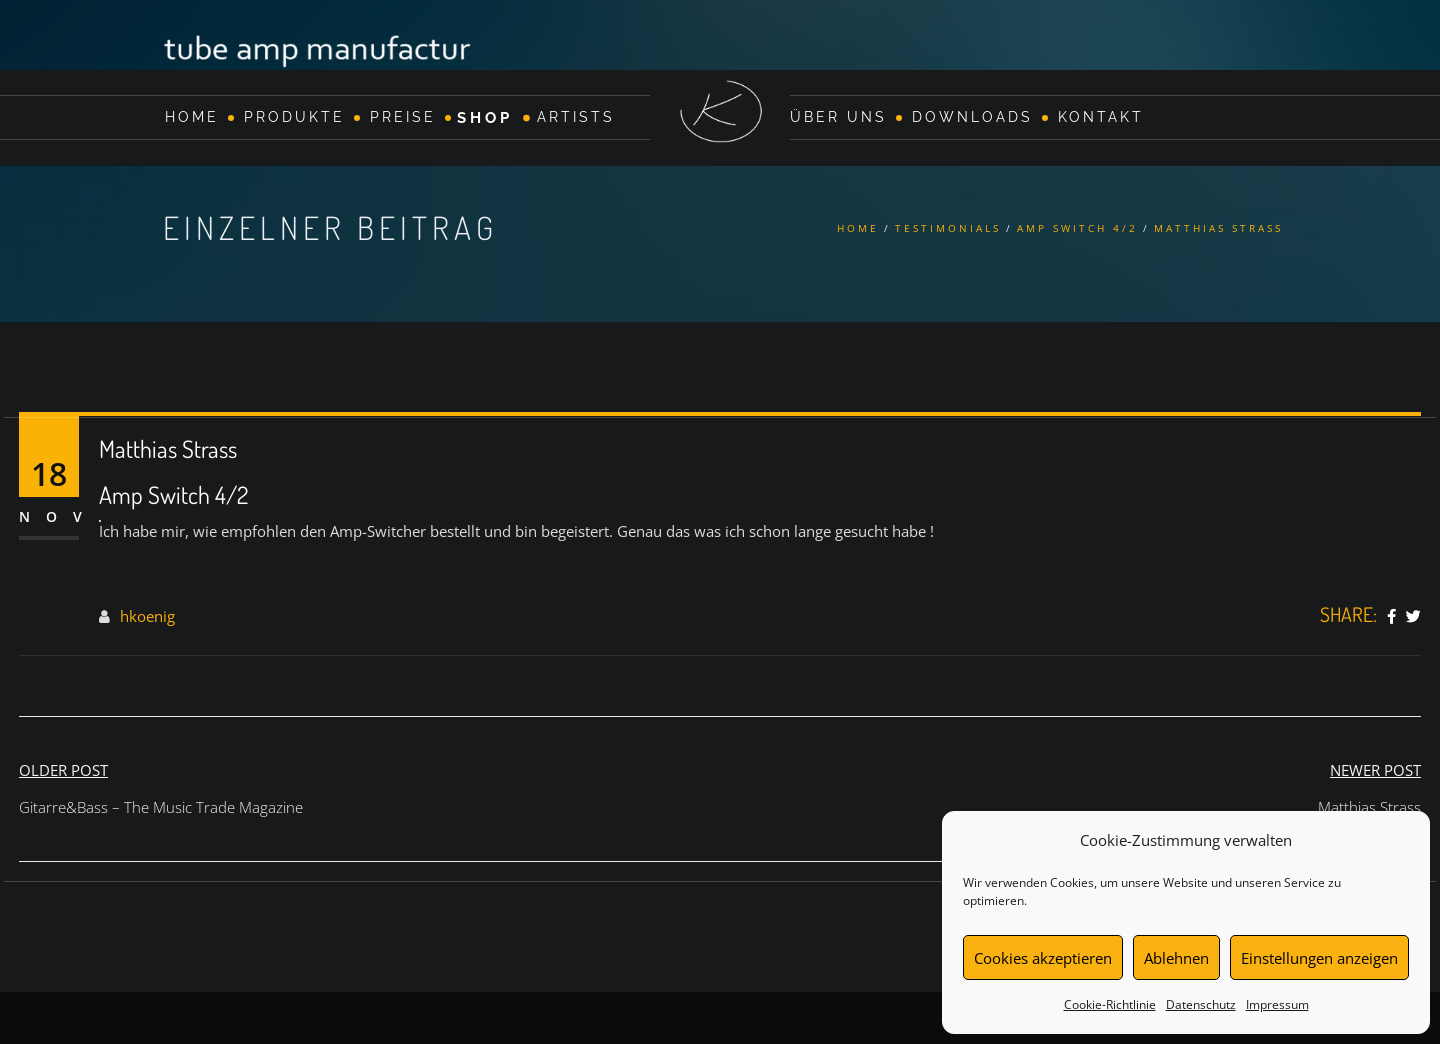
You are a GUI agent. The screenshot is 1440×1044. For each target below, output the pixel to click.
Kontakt (1101, 117)
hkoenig (147, 616)
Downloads (972, 117)
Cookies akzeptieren (1043, 958)
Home (192, 117)
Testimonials (948, 228)
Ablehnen (1176, 958)
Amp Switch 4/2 (1077, 228)
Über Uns (838, 117)
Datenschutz (1201, 1004)
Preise (403, 117)
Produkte (294, 117)
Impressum (1277, 1004)
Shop (485, 117)
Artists (576, 117)
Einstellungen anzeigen (1319, 958)
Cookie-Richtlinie (1110, 1004)
